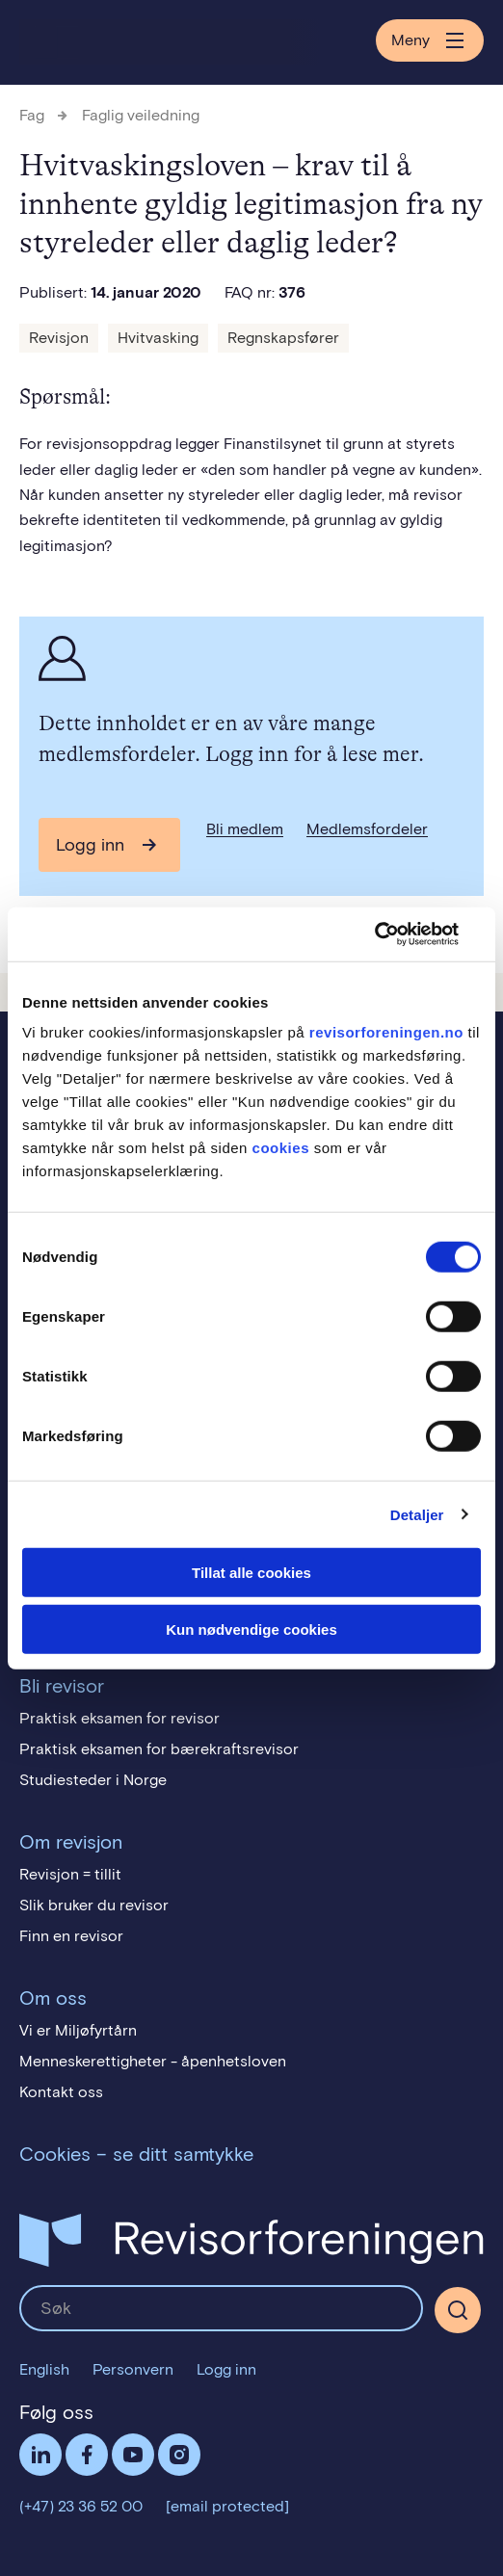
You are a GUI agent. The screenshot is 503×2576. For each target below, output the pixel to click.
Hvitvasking (158, 338)
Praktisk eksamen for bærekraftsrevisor (159, 1749)
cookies (280, 1148)
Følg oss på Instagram (179, 2454)
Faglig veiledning (140, 115)
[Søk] (458, 2310)
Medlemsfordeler (367, 829)
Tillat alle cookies (251, 1572)
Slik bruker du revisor (94, 1905)
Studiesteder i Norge (93, 1780)
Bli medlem (244, 829)
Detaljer (417, 1514)
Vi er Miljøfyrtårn (78, 2030)
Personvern (133, 2369)
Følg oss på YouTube (133, 2454)
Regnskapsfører (283, 338)
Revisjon (59, 338)
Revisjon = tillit (70, 1874)
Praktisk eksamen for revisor (119, 1718)
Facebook (87, 2454)
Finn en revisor (71, 1936)
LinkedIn (40, 2454)
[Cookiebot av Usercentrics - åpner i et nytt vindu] (396, 934)
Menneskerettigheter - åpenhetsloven (152, 2061)
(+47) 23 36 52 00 (81, 2506)
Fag (31, 115)
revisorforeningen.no (386, 1032)
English (44, 2369)
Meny (429, 40)
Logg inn (90, 844)
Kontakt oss (61, 2092)
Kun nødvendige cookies (251, 1628)
